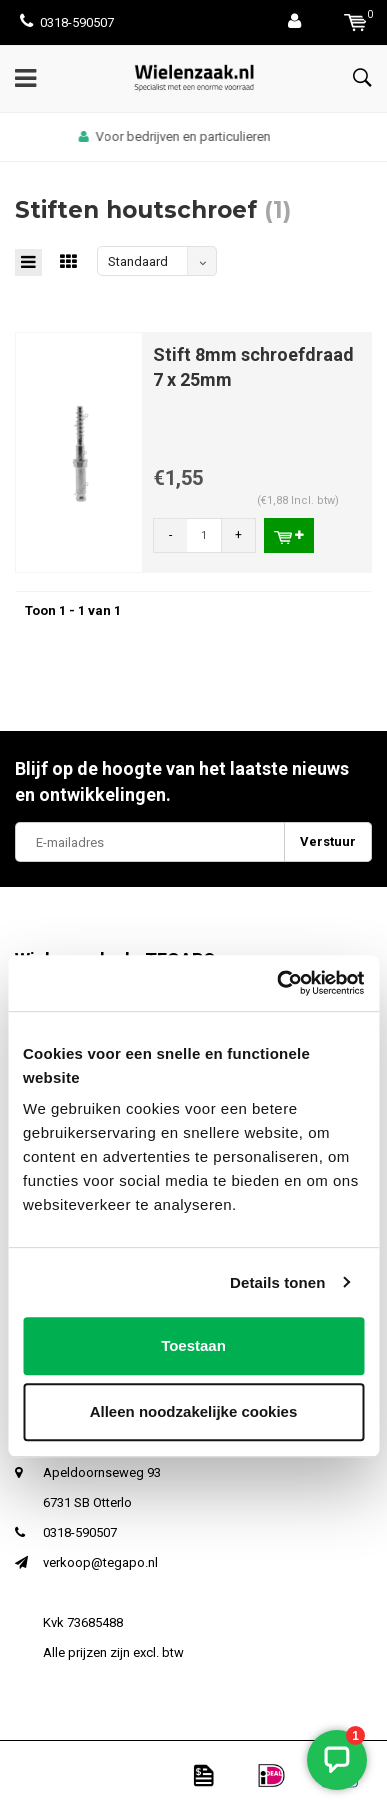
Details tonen (277, 1282)
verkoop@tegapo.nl (100, 1562)
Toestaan (193, 1345)
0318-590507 (67, 22)
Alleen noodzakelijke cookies (194, 1411)
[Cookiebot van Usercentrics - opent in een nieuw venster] (277, 983)
